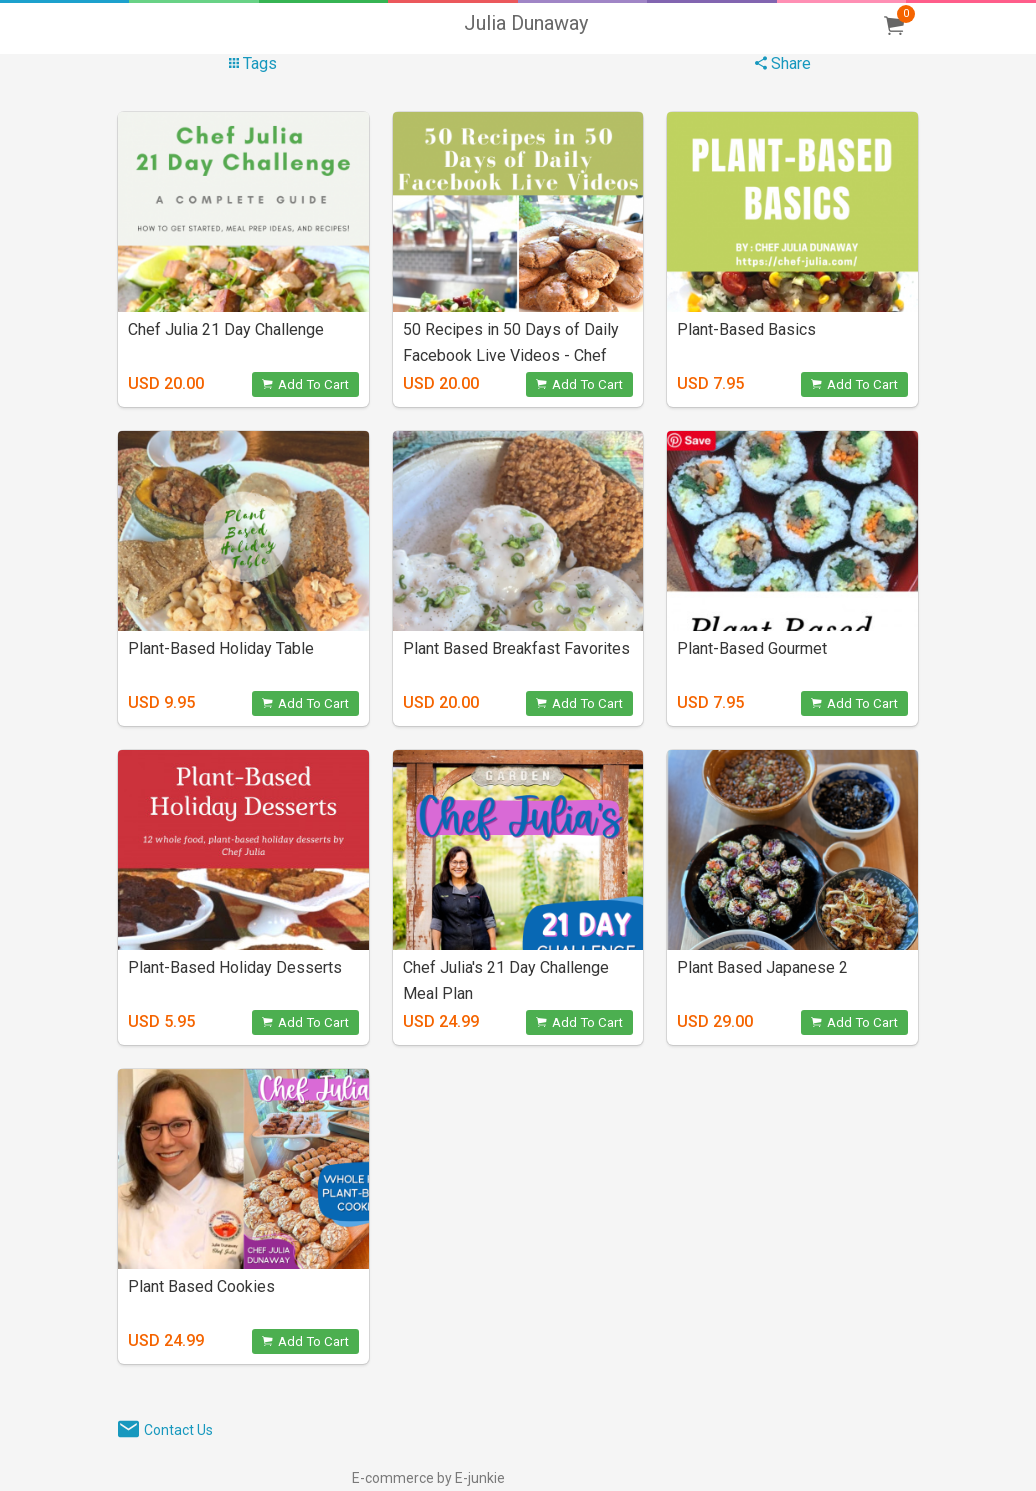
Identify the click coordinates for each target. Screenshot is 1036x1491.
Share (783, 63)
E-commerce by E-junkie (428, 1478)
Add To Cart (305, 384)
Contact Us (178, 1430)
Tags (253, 63)
